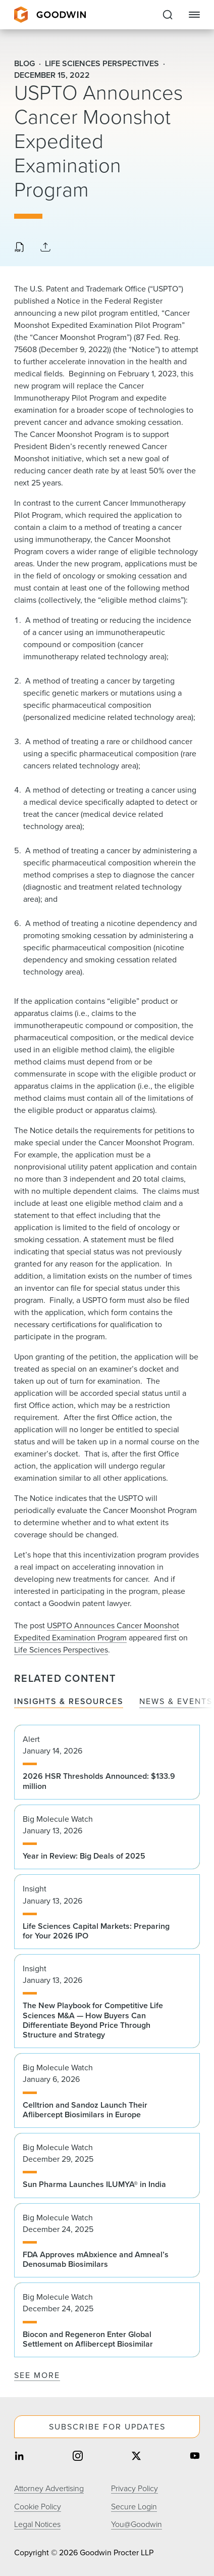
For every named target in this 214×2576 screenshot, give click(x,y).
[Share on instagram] (78, 2457)
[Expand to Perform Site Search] (167, 15)
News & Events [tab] (175, 1701)
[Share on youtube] (195, 2457)
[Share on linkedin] (19, 2457)
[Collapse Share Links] (45, 248)
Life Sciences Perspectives (61, 1650)
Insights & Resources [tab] (68, 1701)
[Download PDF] (19, 248)
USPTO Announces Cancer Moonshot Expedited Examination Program (96, 1631)
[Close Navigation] (194, 14)
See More (37, 2375)
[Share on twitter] (136, 2457)
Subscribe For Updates (107, 2427)
